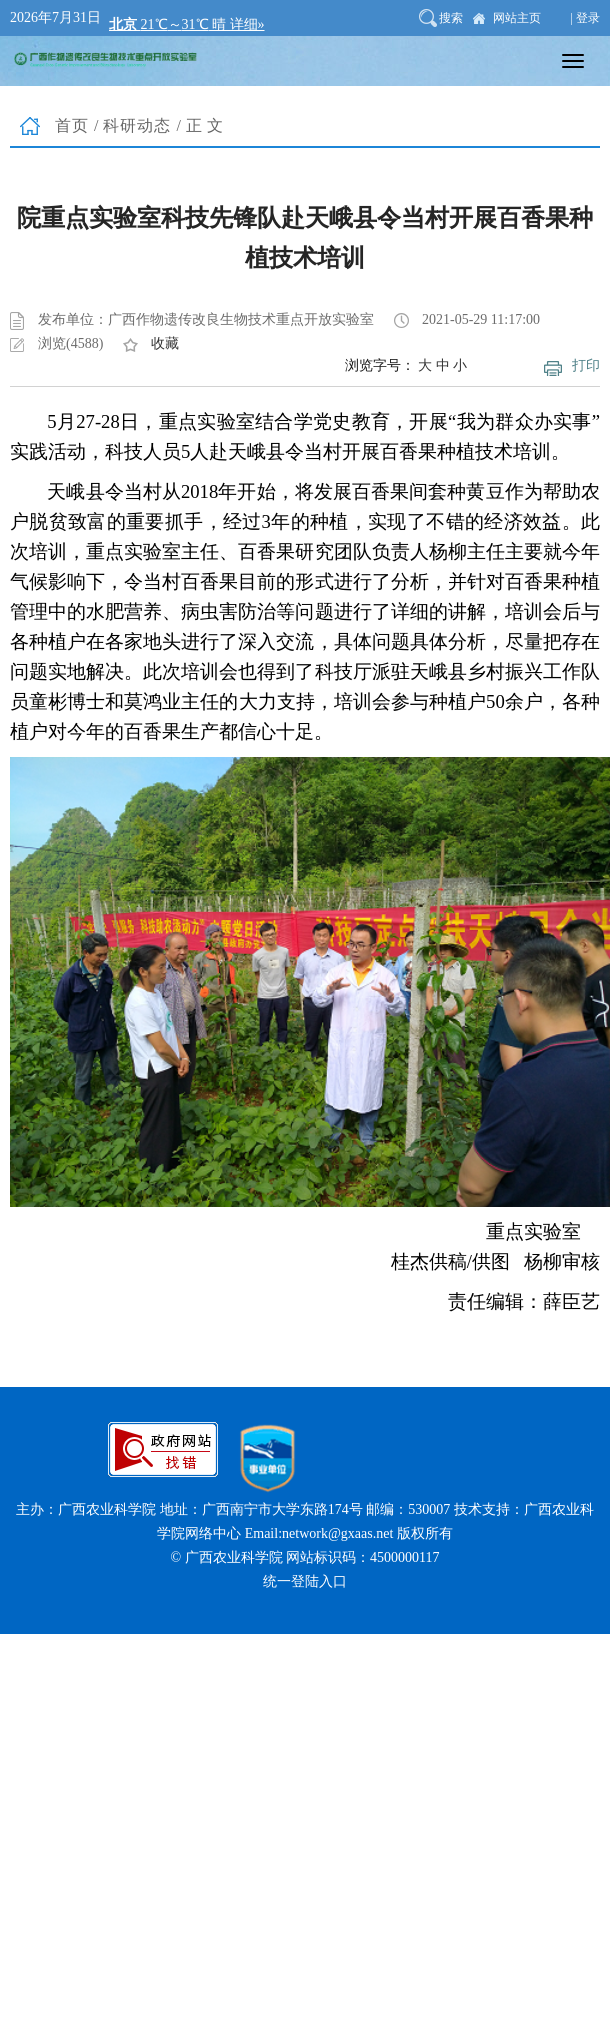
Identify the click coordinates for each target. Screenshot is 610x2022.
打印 (586, 365)
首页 (72, 125)
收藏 (165, 343)
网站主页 (517, 18)
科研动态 (137, 125)
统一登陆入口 (305, 1581)
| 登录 (585, 18)
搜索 (451, 18)
